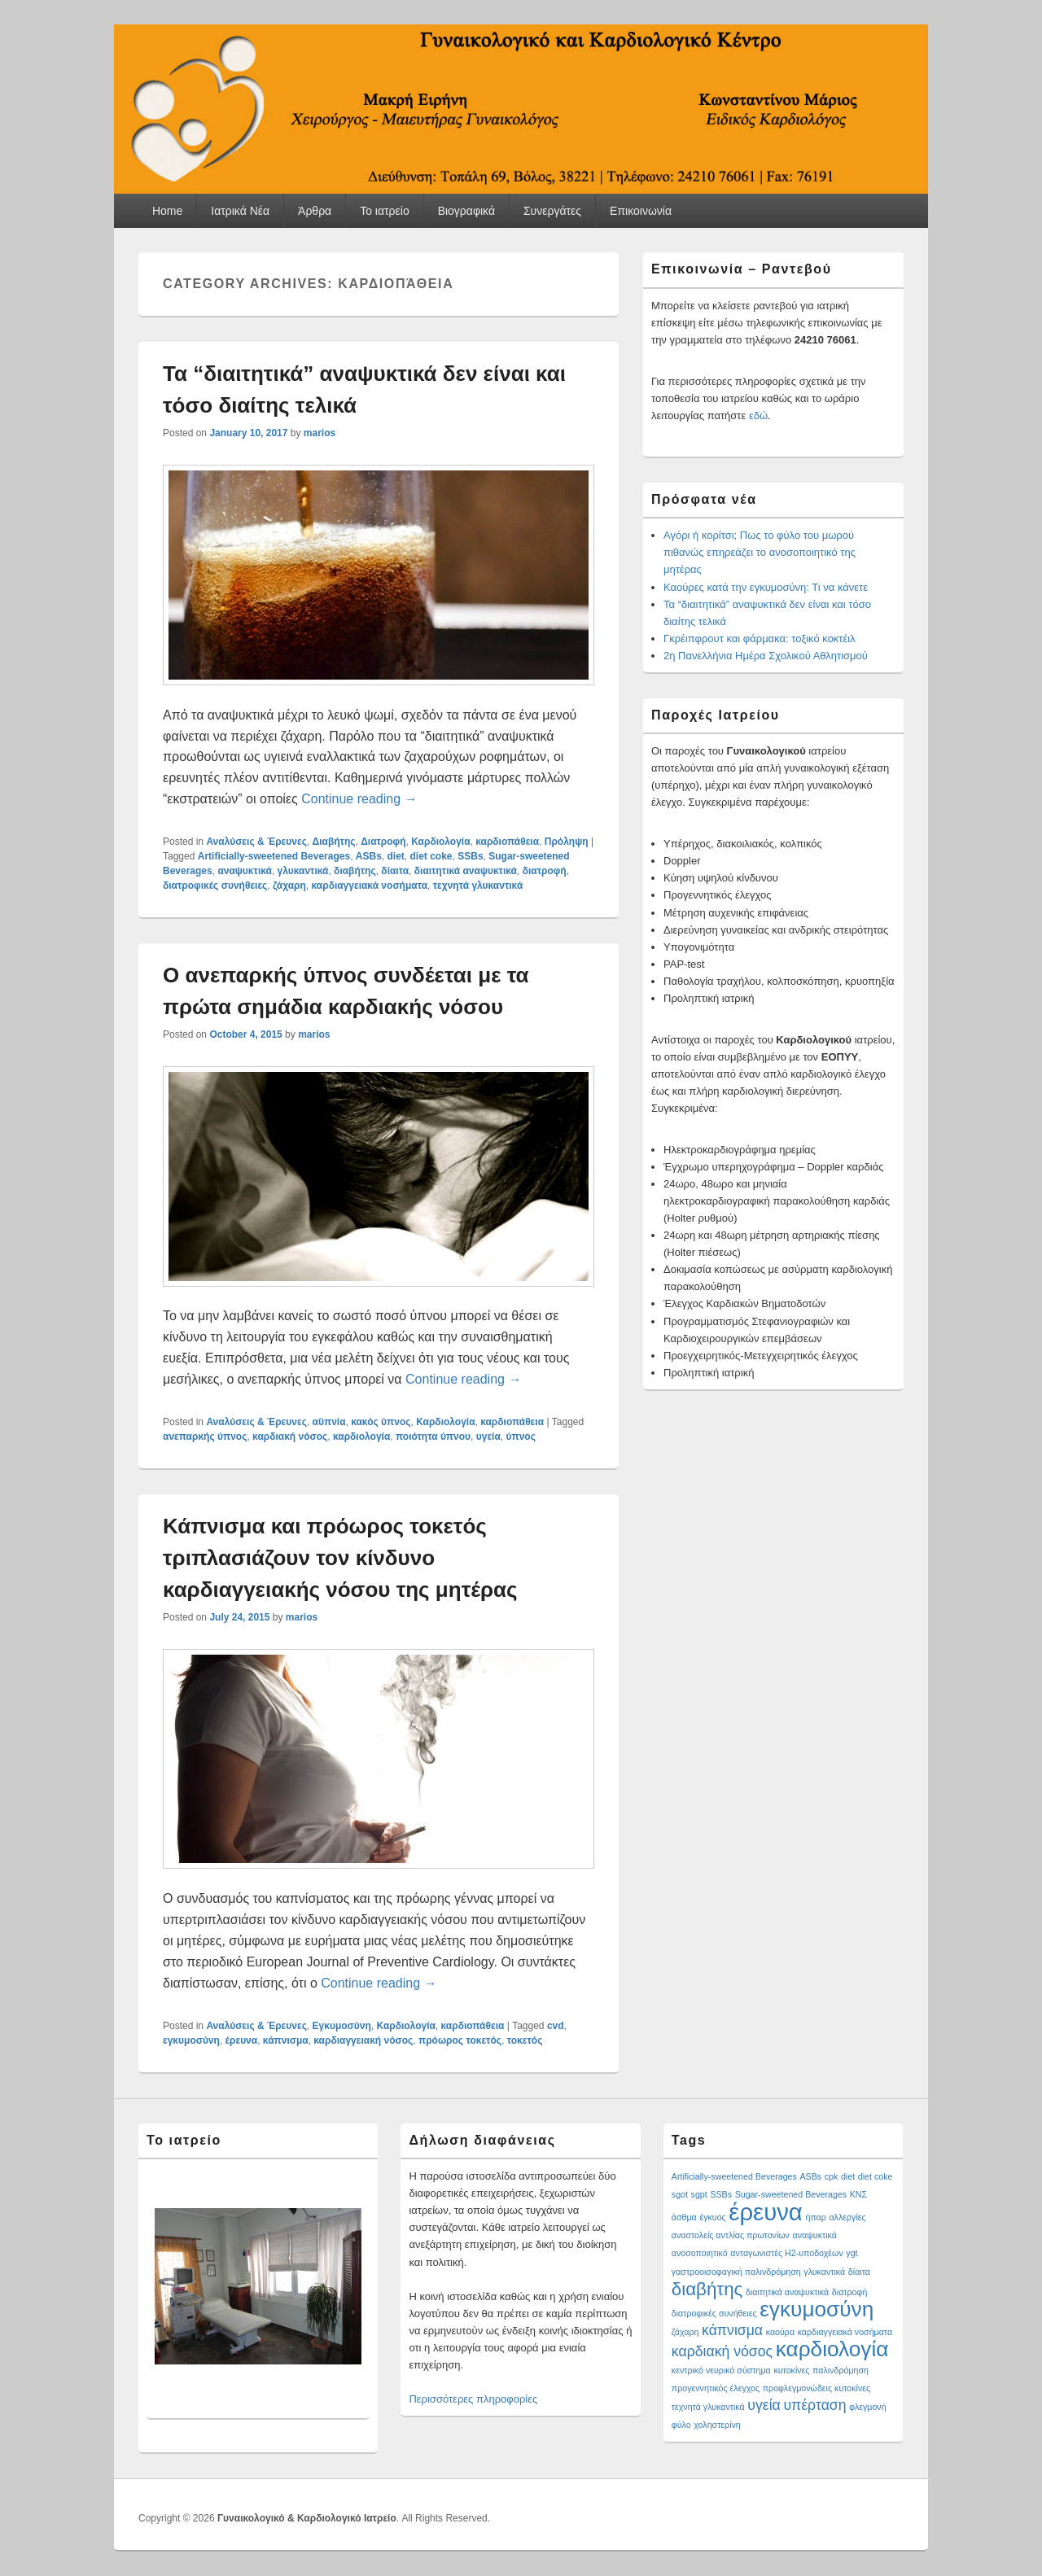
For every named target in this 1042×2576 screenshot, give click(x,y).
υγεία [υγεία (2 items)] (764, 2405)
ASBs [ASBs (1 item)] (810, 2176)
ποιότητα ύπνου (433, 1436)
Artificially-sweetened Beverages (274, 856)
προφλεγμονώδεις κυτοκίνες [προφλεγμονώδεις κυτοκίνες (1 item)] (816, 2388)
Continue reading (359, 799)
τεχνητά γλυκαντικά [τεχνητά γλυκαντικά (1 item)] (708, 2407)
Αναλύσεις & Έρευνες (256, 841)
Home (167, 210)
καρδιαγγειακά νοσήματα (370, 885)
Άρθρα (314, 210)
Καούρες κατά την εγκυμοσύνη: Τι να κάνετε (765, 587)
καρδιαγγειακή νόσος (363, 2040)
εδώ (758, 415)
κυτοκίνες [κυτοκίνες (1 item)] (791, 2370)
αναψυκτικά (244, 871)
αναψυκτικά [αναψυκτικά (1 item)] (815, 2235)
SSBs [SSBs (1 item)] (721, 2194)
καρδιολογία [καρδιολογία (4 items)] (832, 2349)
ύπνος (520, 1436)
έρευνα (241, 2040)
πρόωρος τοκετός (459, 2040)
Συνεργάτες (552, 210)
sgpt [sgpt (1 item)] (699, 2194)
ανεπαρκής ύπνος (205, 1436)
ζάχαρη (289, 885)
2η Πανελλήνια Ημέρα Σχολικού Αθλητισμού (765, 655)
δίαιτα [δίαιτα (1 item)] (859, 2271)
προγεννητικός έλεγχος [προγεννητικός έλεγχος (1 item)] (716, 2388)
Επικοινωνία (641, 210)
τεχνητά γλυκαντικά (478, 885)
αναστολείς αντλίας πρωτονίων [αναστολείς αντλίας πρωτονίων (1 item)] (731, 2235)
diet (396, 856)
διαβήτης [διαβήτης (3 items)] (707, 2289)
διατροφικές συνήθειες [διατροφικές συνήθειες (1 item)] (714, 2313)
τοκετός (525, 2040)
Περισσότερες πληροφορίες (473, 2399)
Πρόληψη (567, 841)
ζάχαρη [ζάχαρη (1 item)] (685, 2332)
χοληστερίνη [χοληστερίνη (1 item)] (717, 2424)
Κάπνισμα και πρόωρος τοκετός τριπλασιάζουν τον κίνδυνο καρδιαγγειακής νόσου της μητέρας (340, 1558)
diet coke (431, 856)
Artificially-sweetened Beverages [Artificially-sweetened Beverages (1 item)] (734, 2176)
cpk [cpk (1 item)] (831, 2176)
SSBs (470, 856)
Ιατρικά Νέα (240, 210)
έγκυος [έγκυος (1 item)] (712, 2217)
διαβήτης (355, 871)
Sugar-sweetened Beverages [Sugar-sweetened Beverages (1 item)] (791, 2194)
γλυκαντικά (303, 871)
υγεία (488, 1436)
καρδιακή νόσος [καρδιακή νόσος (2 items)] (722, 2351)
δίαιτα (395, 871)
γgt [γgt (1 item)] (851, 2253)
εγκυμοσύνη (191, 2040)
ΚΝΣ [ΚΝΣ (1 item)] (858, 2194)
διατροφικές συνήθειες (215, 885)
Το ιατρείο (384, 210)
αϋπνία (329, 1422)
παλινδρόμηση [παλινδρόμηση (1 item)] (840, 2370)
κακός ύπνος (380, 1422)
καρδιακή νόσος (289, 1436)
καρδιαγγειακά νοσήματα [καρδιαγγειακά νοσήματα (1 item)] (845, 2332)
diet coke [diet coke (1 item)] (875, 2176)
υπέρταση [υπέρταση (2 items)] (814, 2405)
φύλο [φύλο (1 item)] (681, 2424)
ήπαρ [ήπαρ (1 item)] (815, 2217)
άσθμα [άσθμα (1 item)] (684, 2217)
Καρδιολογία (440, 841)
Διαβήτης (334, 841)
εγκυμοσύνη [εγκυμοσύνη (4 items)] (816, 2309)
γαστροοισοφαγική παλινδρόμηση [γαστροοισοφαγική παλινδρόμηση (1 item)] (736, 2271)
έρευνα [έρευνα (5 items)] (766, 2211)
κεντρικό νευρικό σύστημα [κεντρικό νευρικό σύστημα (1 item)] (721, 2370)
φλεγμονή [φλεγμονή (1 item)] (867, 2407)
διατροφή (545, 871)
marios (319, 433)
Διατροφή (383, 841)
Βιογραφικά (466, 210)
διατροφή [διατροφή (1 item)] (850, 2292)
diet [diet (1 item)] (848, 2176)
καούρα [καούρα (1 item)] (780, 2332)
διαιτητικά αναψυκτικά (465, 871)
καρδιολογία (361, 1436)
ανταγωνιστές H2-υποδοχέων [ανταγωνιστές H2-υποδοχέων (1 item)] (786, 2253)
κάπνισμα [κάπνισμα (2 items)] (732, 2330)
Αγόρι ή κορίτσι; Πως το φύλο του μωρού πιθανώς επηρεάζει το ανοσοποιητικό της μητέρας (759, 552)
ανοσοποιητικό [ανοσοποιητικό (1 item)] (700, 2253)
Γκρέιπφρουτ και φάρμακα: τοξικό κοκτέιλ (759, 638)
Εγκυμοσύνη (342, 2025)
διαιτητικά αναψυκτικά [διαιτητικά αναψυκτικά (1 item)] (787, 2292)
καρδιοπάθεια (507, 841)
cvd (555, 2025)
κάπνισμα (286, 2040)
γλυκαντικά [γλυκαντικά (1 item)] (824, 2271)
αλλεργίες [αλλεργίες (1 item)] (847, 2217)
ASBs (369, 856)
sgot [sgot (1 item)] (680, 2194)
